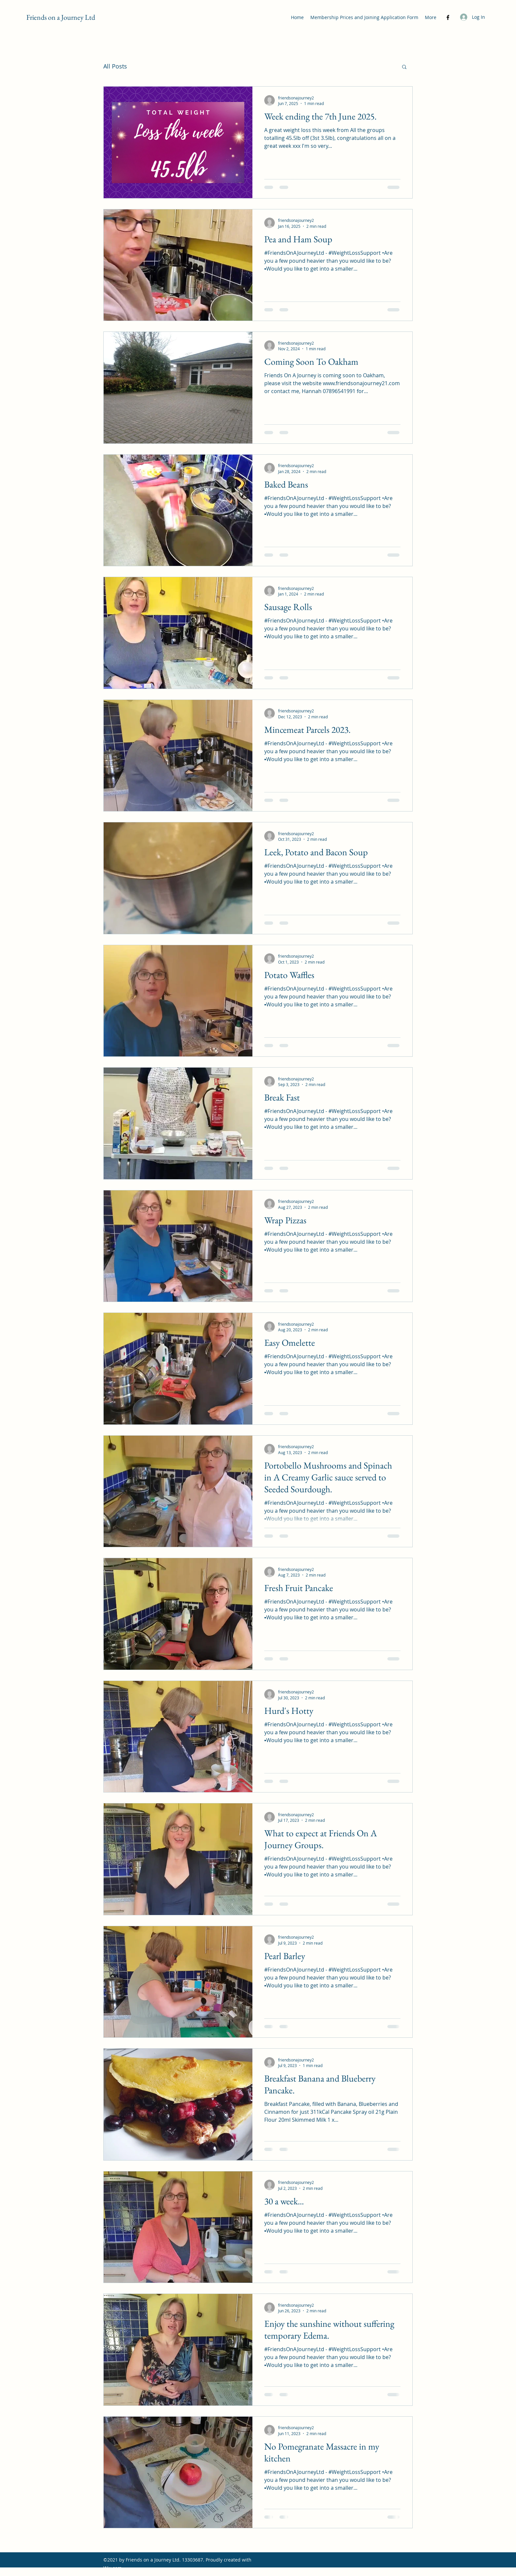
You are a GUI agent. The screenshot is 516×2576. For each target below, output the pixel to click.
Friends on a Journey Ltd (60, 17)
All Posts (115, 66)
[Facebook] (448, 17)
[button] (404, 67)
